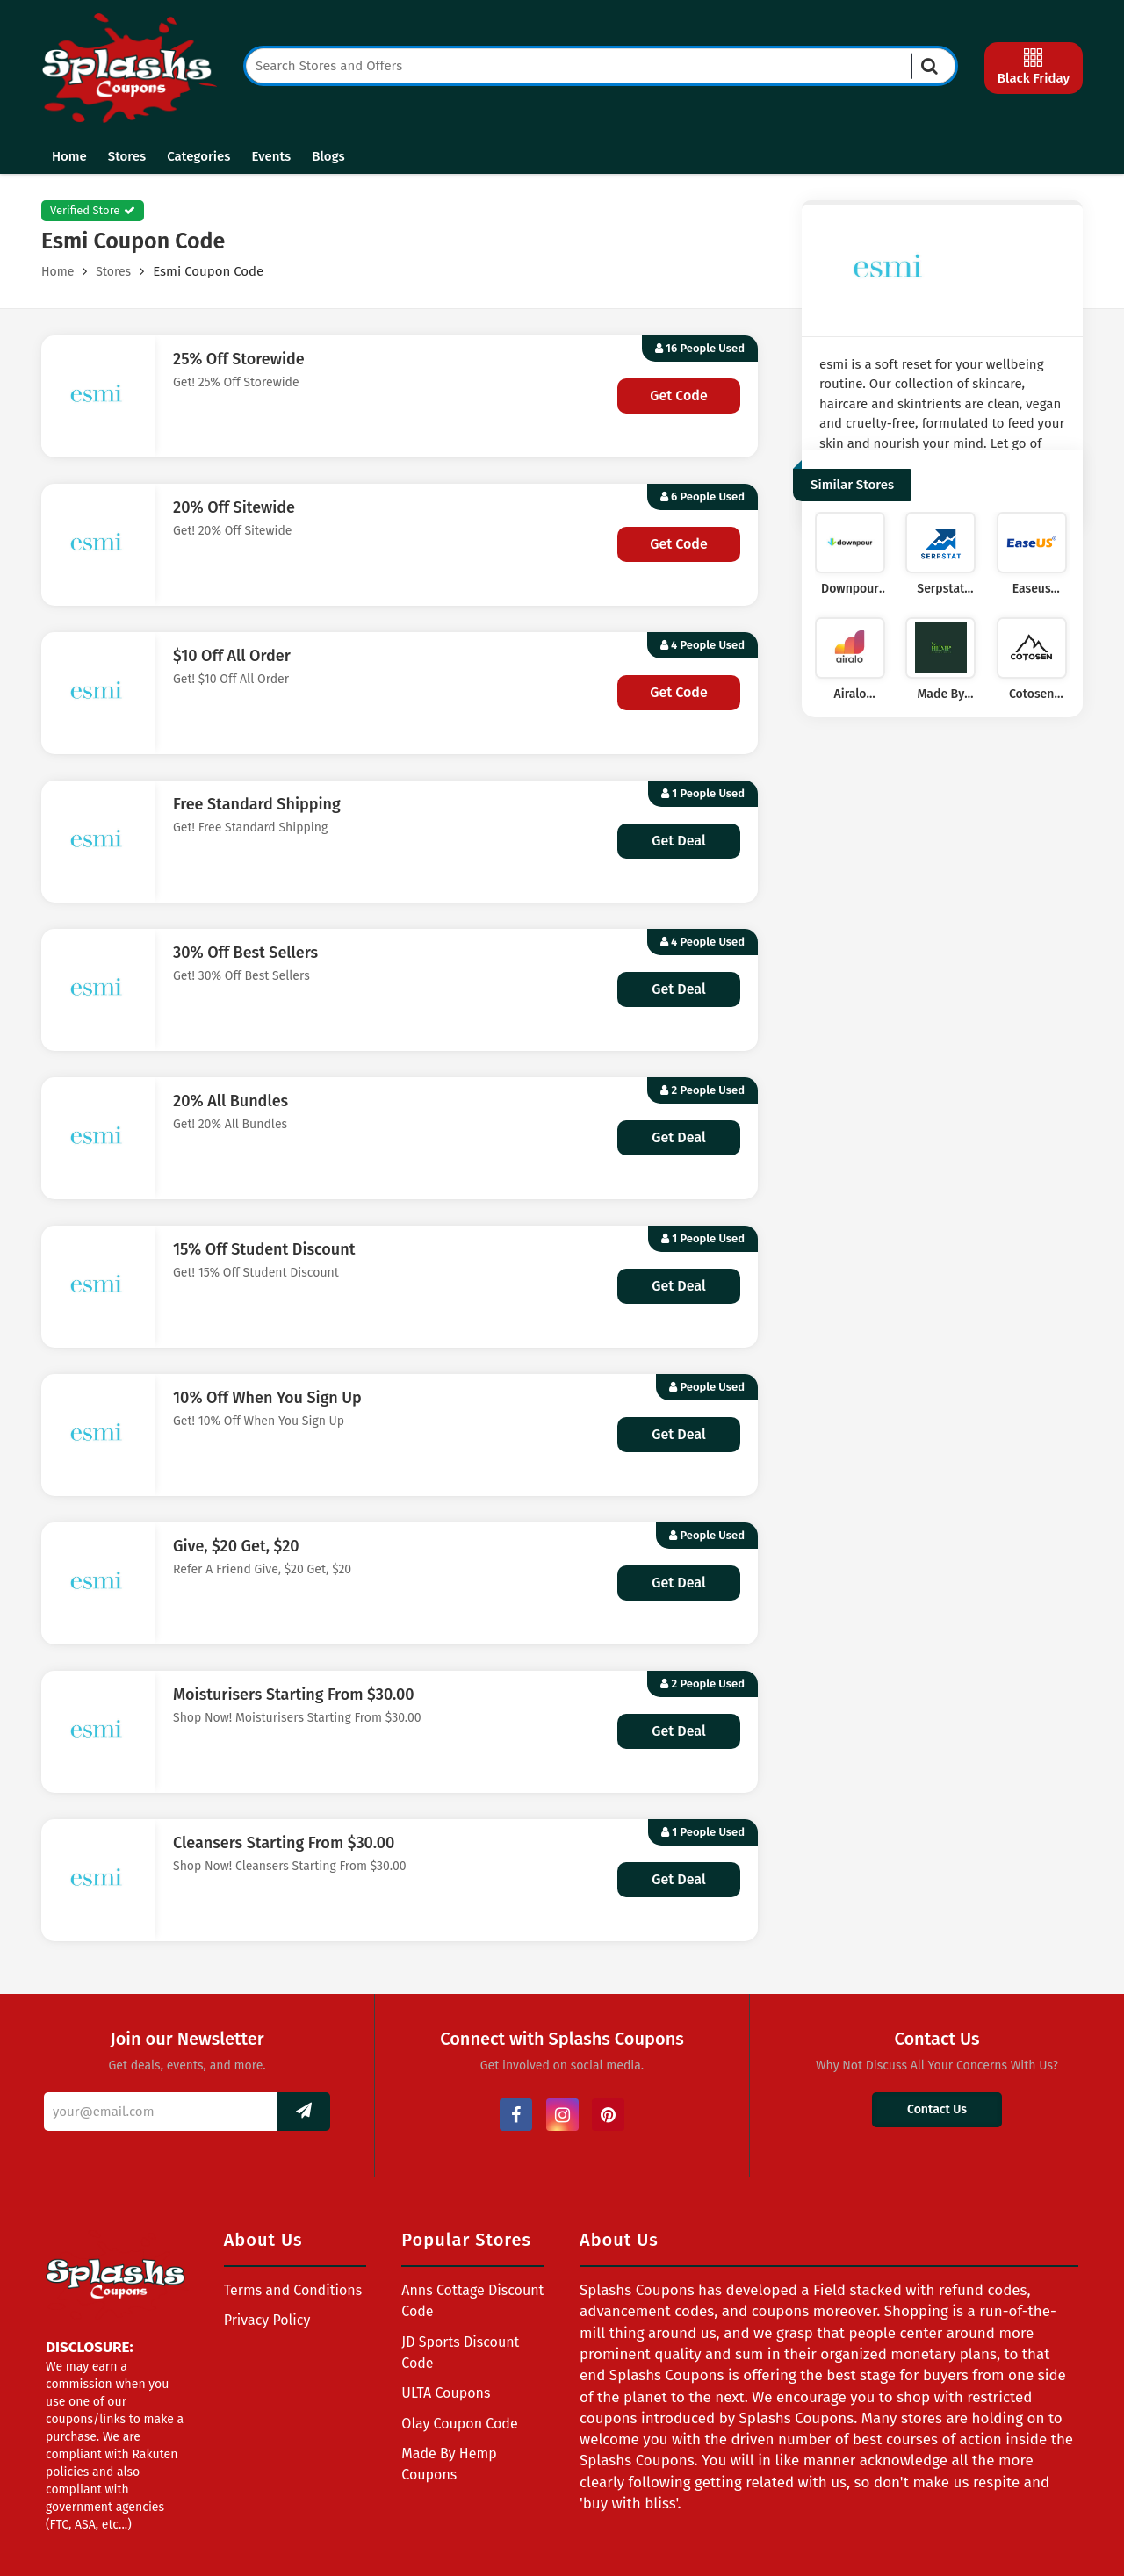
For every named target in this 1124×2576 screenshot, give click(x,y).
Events (271, 156)
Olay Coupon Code (459, 2423)
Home (69, 156)
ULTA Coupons (445, 2393)
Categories (198, 156)
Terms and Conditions (293, 2290)
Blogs (328, 156)
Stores (127, 156)
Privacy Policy (267, 2320)
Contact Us (937, 2109)
